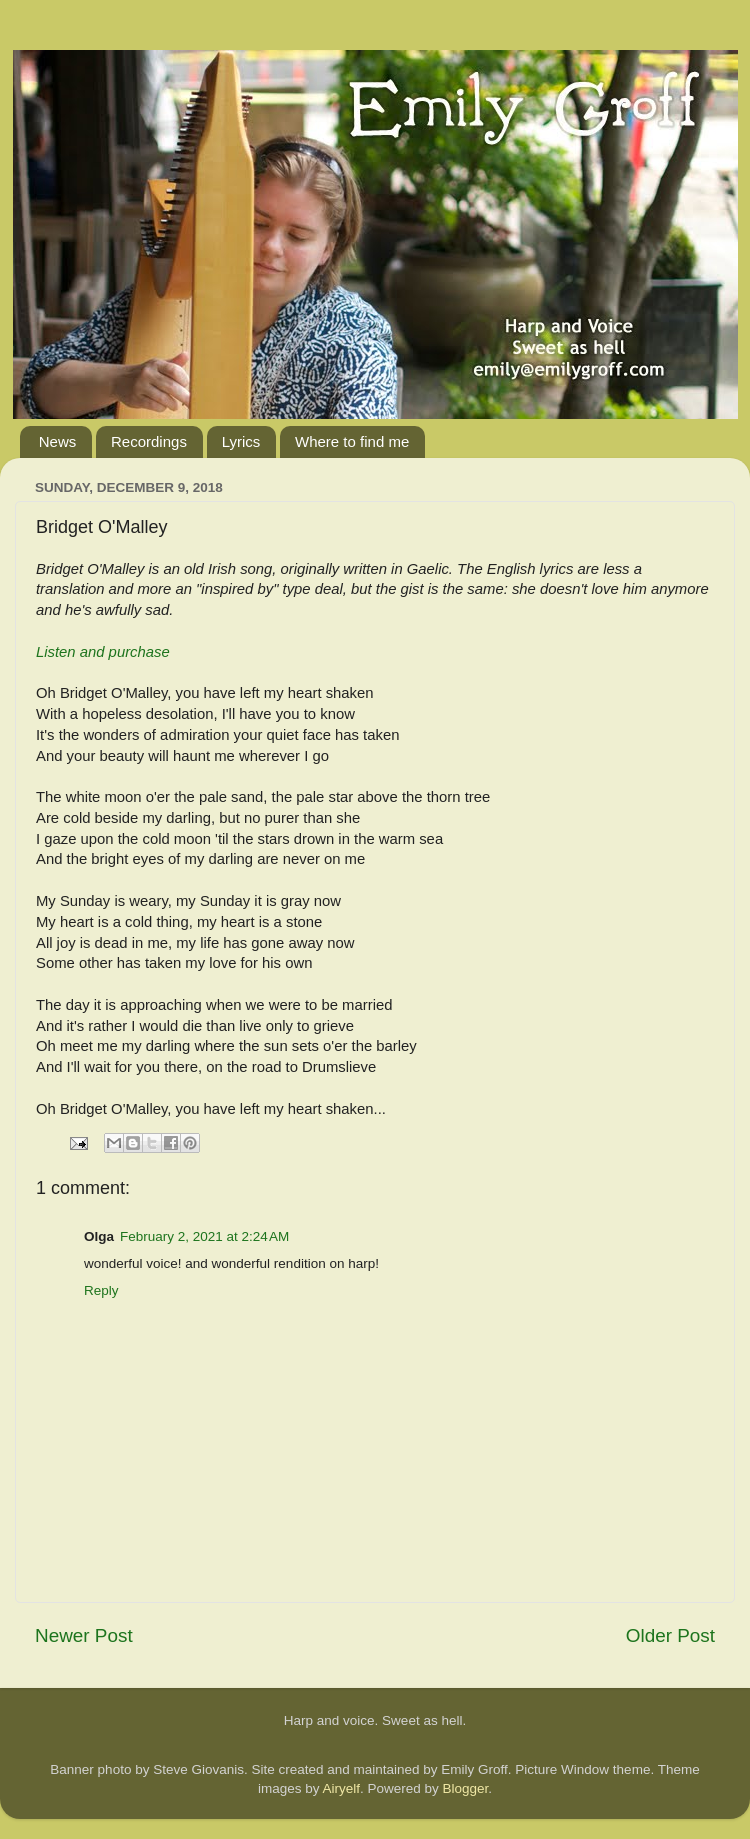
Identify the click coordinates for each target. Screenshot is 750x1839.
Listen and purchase (103, 652)
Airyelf (341, 1788)
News (58, 441)
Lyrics (241, 441)
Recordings (149, 441)
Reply (101, 1290)
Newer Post (84, 1635)
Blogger (466, 1788)
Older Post (670, 1635)
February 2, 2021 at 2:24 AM (204, 1236)
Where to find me (352, 441)
